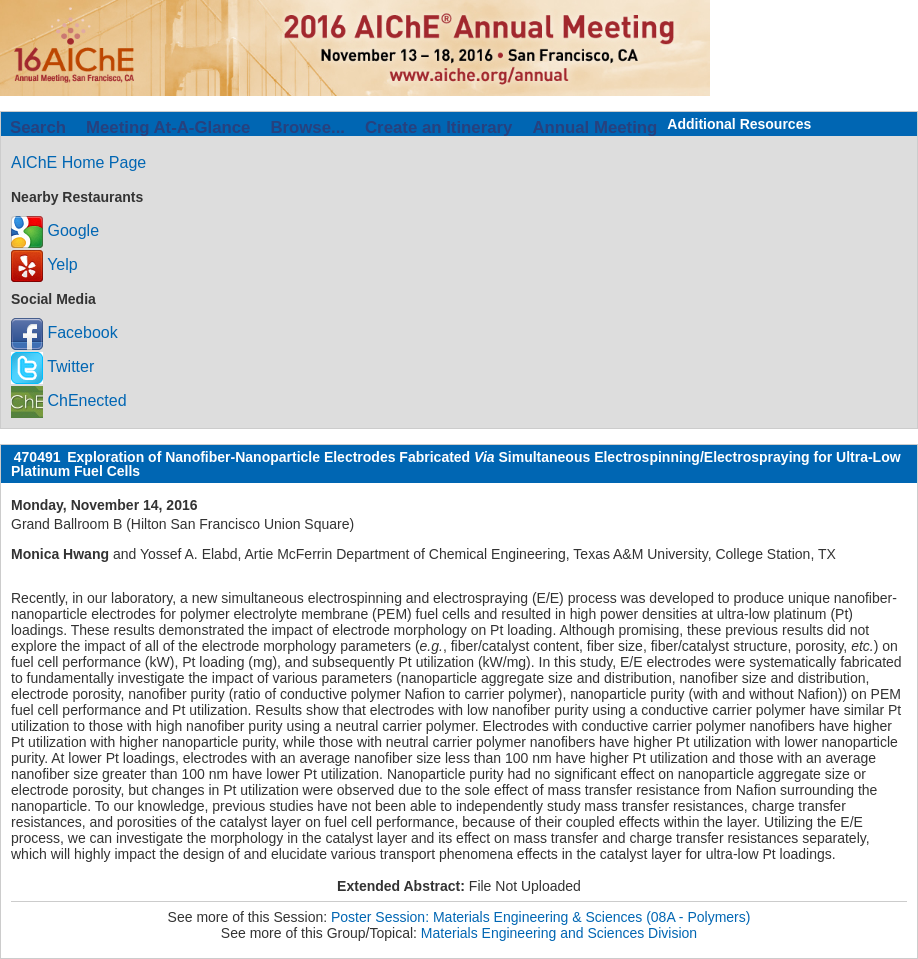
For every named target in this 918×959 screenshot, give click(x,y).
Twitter (52, 366)
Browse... (307, 127)
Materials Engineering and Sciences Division (559, 933)
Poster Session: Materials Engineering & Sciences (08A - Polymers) (540, 917)
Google (55, 230)
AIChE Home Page (78, 162)
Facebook (64, 332)
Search (38, 127)
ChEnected (69, 400)
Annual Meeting (594, 127)
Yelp (44, 264)
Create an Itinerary (438, 127)
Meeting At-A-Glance (168, 127)
